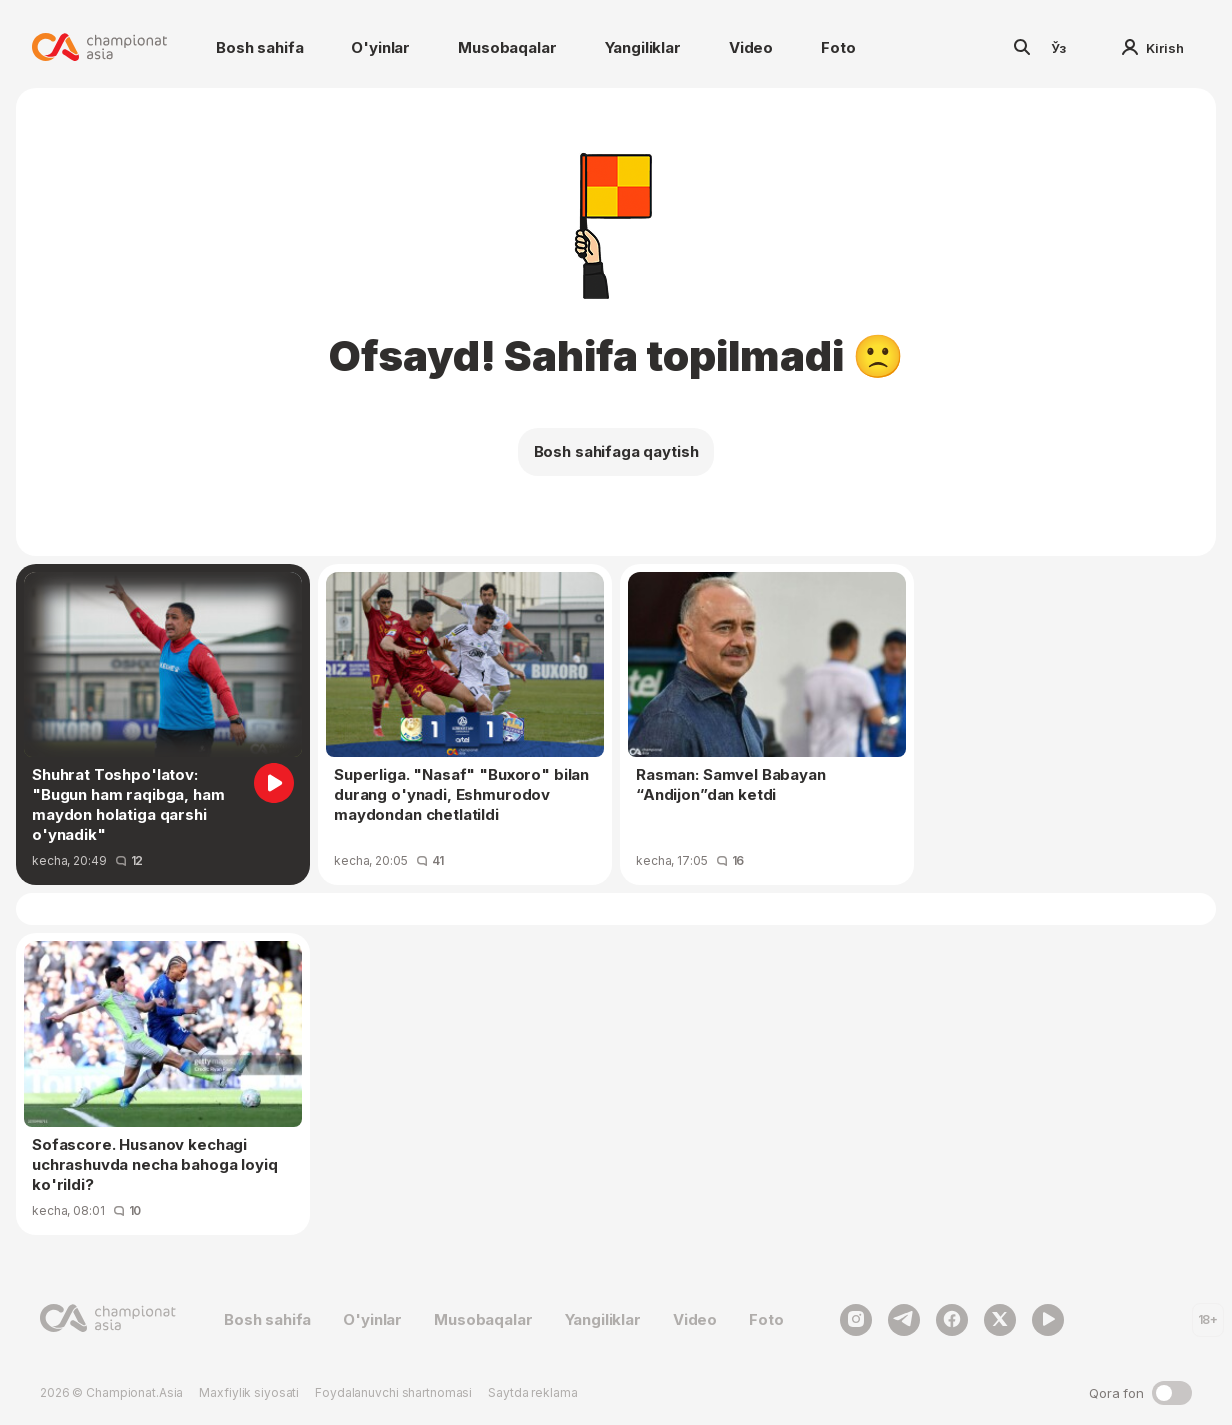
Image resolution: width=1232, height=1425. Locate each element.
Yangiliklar (643, 47)
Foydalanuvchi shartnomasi (393, 1392)
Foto (838, 47)
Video (751, 47)
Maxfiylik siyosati (249, 1392)
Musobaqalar (507, 47)
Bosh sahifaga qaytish (616, 451)
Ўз (1059, 48)
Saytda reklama (532, 1392)
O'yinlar (380, 47)
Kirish (1153, 48)
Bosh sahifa (259, 47)
